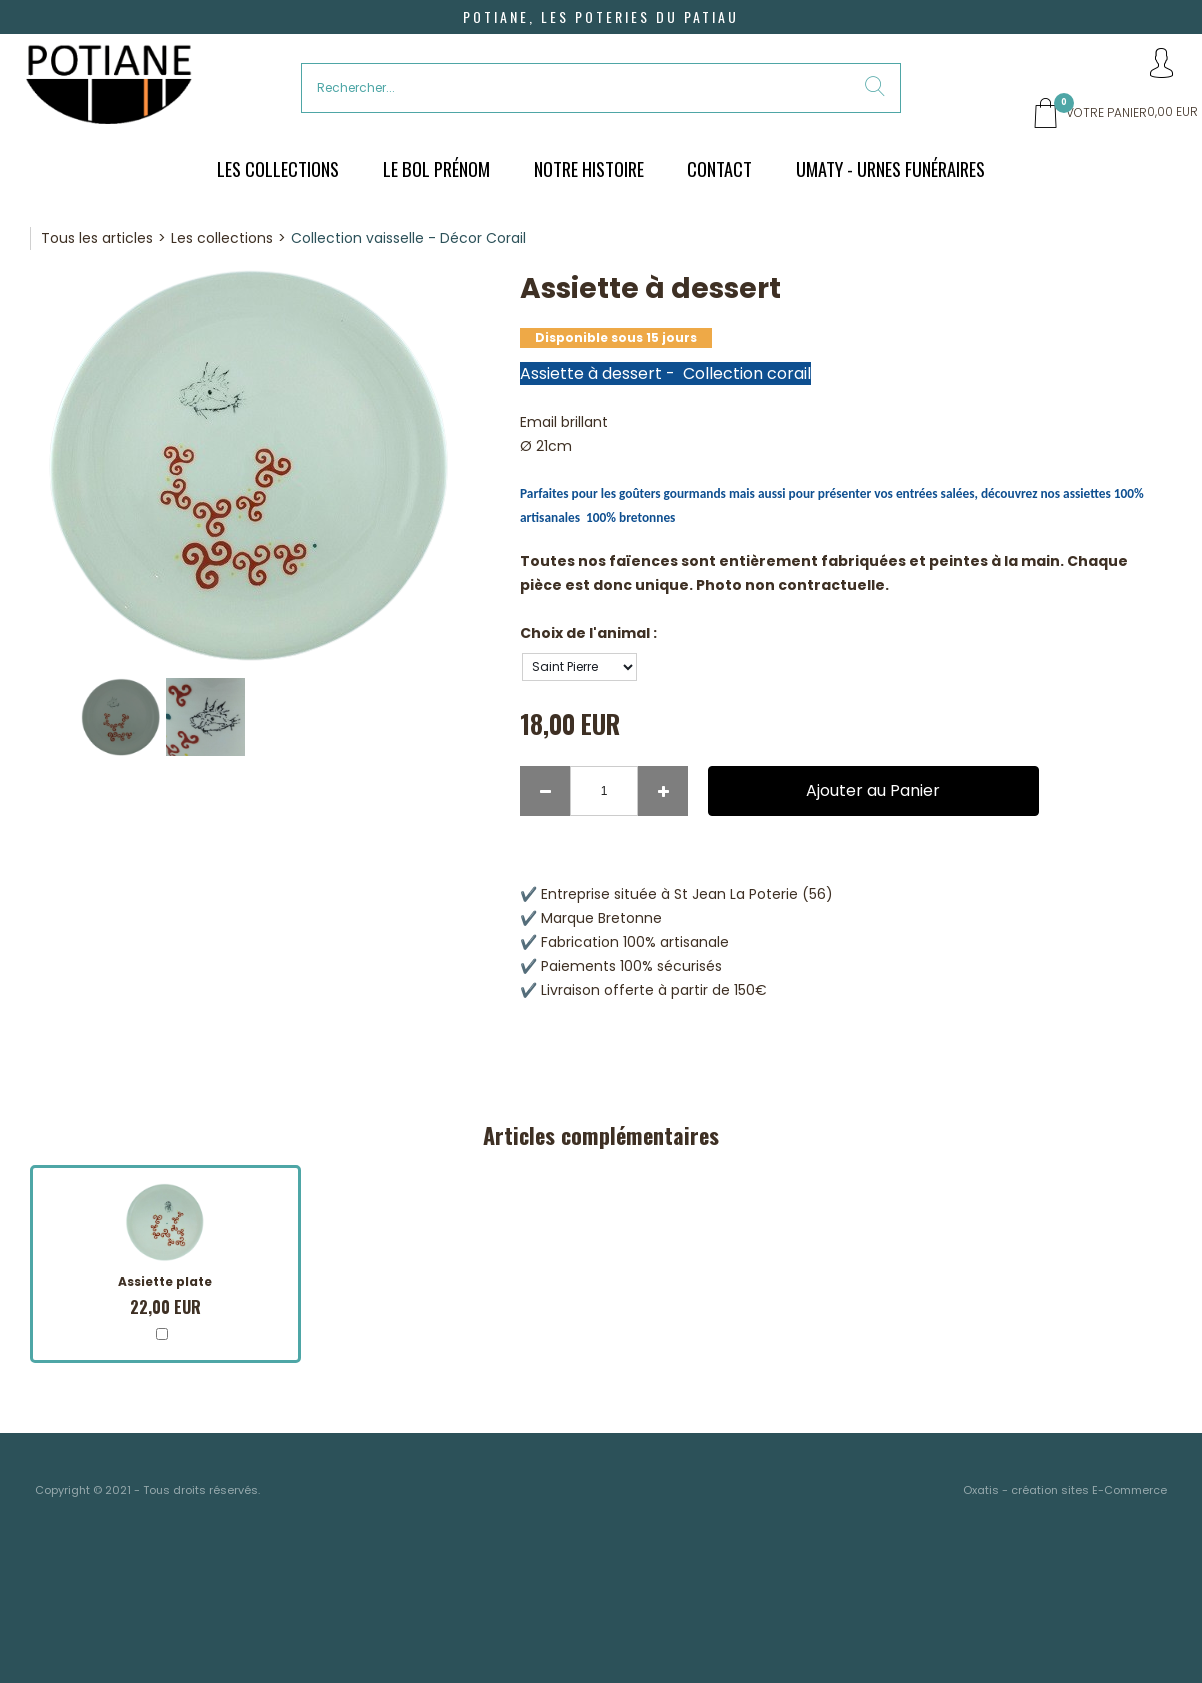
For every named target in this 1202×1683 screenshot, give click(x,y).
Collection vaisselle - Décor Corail (408, 238)
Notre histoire (589, 168)
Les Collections (278, 168)
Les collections (222, 238)
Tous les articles (97, 238)
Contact (719, 168)
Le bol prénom (436, 168)
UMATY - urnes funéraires (890, 168)
